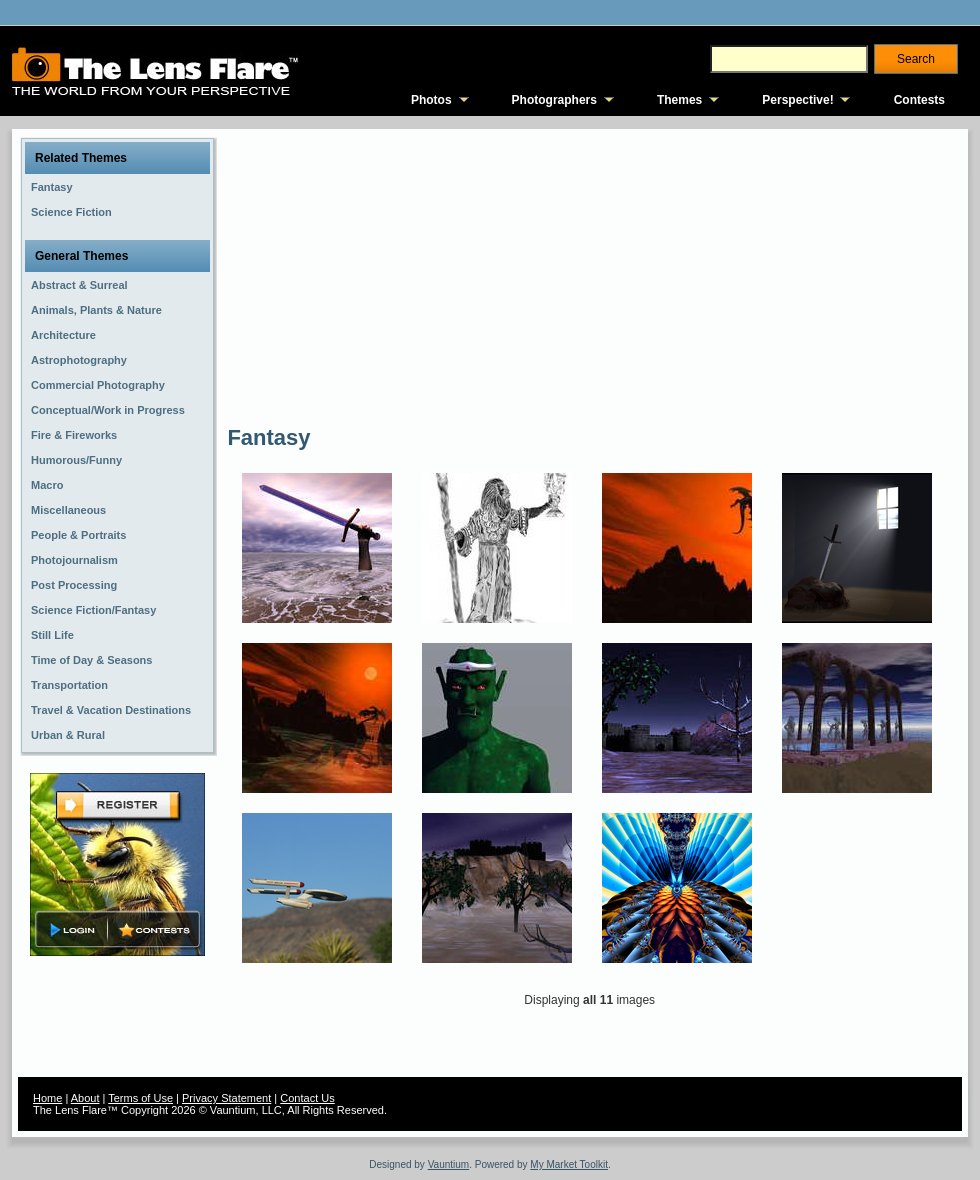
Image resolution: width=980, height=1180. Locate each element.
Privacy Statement (226, 1098)
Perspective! (797, 100)
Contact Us (307, 1098)
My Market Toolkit (569, 1164)
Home (47, 1098)
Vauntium (449, 1164)
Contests (919, 100)
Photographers (554, 100)
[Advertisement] (443, 275)
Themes (679, 100)
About (85, 1098)
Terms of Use (140, 1098)
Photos (431, 100)
